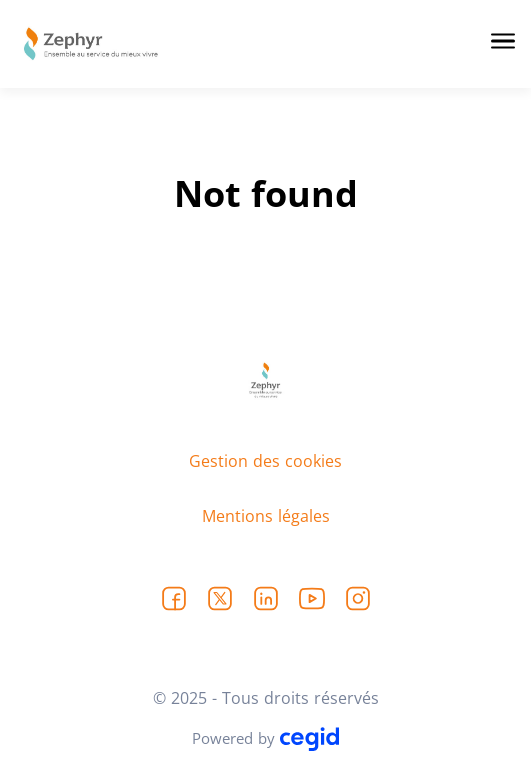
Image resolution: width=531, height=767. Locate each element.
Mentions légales (266, 516)
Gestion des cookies (265, 461)
